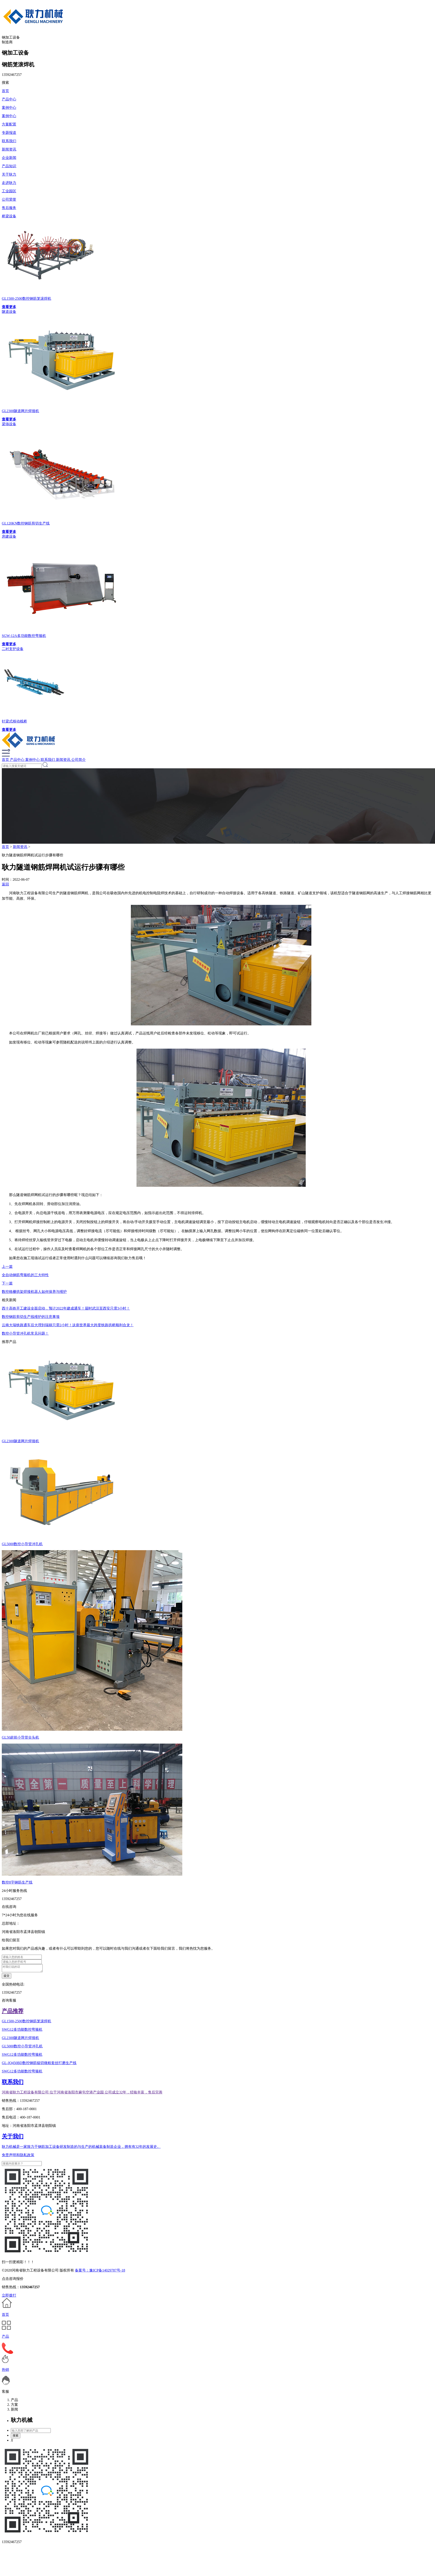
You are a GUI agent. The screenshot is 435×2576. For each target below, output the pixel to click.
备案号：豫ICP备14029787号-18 (100, 2272)
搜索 (16, 2437)
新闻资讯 (63, 760)
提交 (6, 1977)
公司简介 (78, 760)
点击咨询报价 (12, 2280)
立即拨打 (9, 2297)
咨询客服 (9, 2002)
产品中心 (17, 760)
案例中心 (33, 760)
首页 (6, 760)
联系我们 (48, 760)
